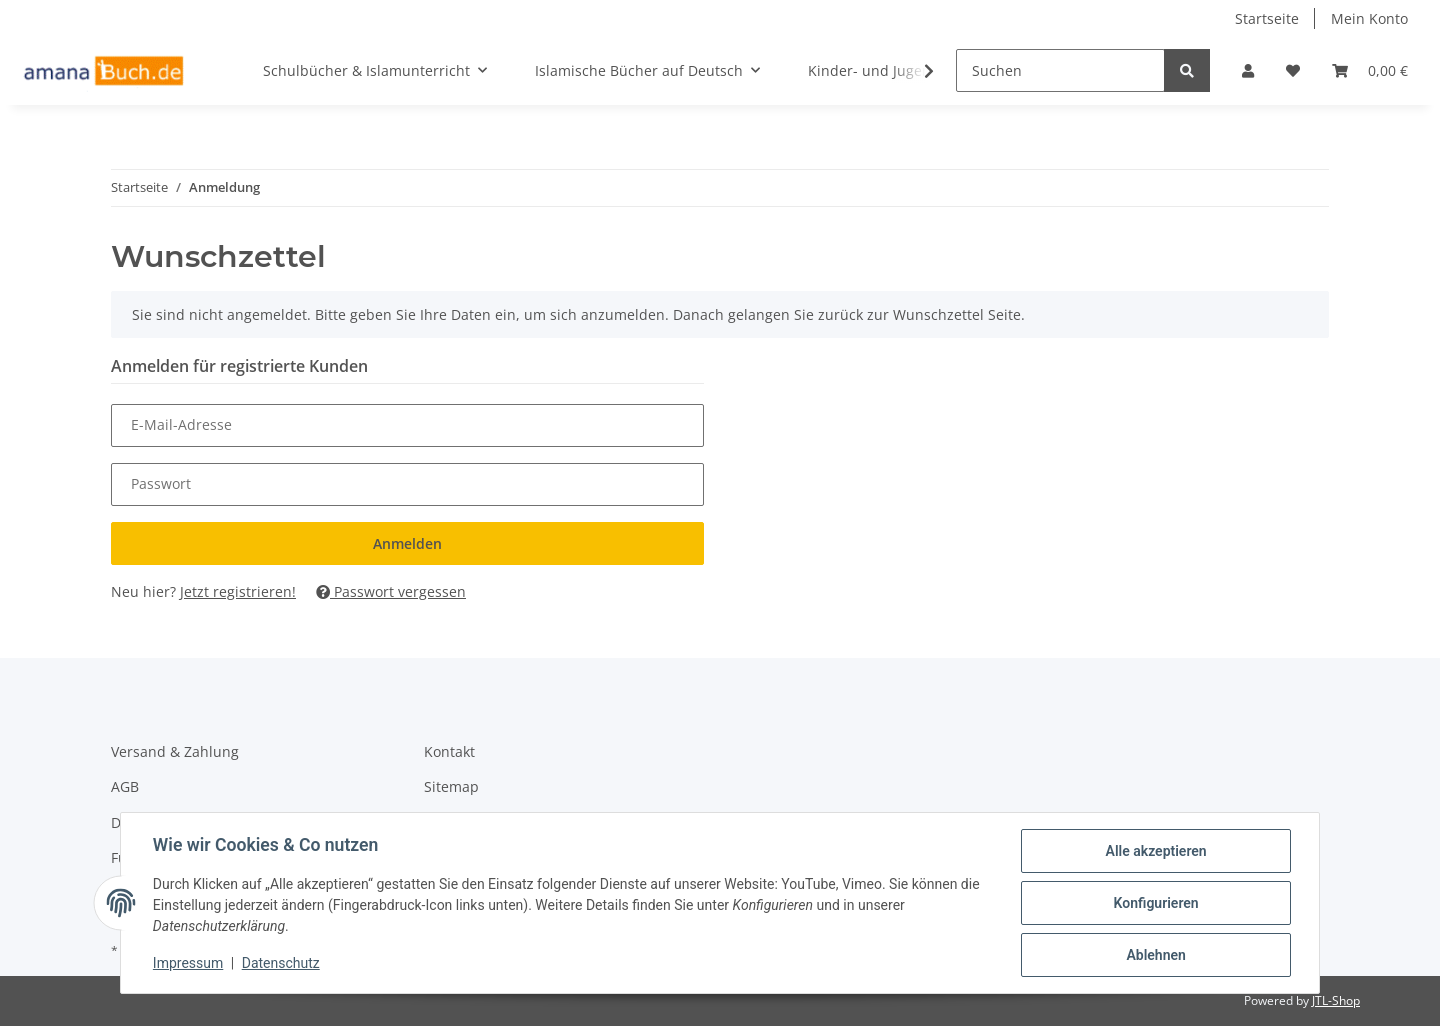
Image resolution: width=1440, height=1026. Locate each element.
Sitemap (451, 786)
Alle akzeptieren (1155, 851)
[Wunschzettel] (1293, 70)
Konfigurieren (1155, 903)
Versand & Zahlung (175, 751)
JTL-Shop (1336, 1000)
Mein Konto (1369, 18)
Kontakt (449, 751)
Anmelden (407, 543)
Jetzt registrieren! (238, 591)
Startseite (1267, 18)
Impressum (188, 964)
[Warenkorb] (1370, 70)
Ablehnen (1155, 955)
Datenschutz (281, 964)
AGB (125, 786)
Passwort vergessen (391, 591)
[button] (1248, 70)
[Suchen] (1060, 70)
